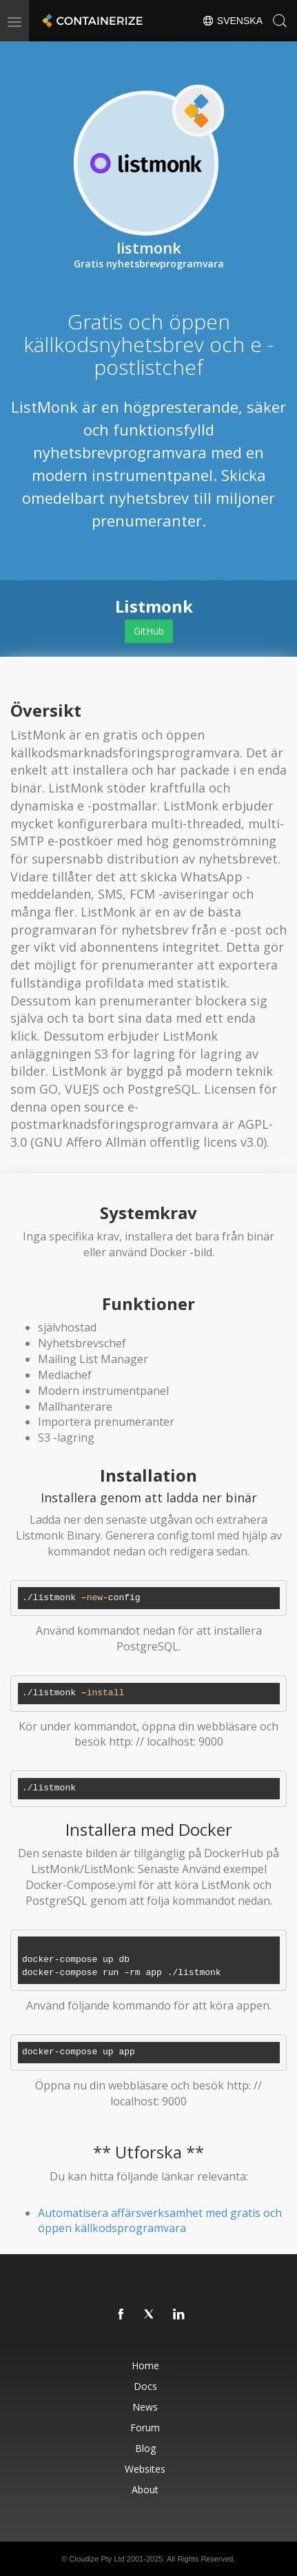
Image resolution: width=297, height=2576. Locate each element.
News (145, 2406)
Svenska (232, 20)
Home (145, 2365)
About (145, 2489)
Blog (145, 2448)
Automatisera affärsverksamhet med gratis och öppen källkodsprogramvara (160, 2220)
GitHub (149, 630)
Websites (145, 2468)
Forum (145, 2427)
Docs (145, 2386)
